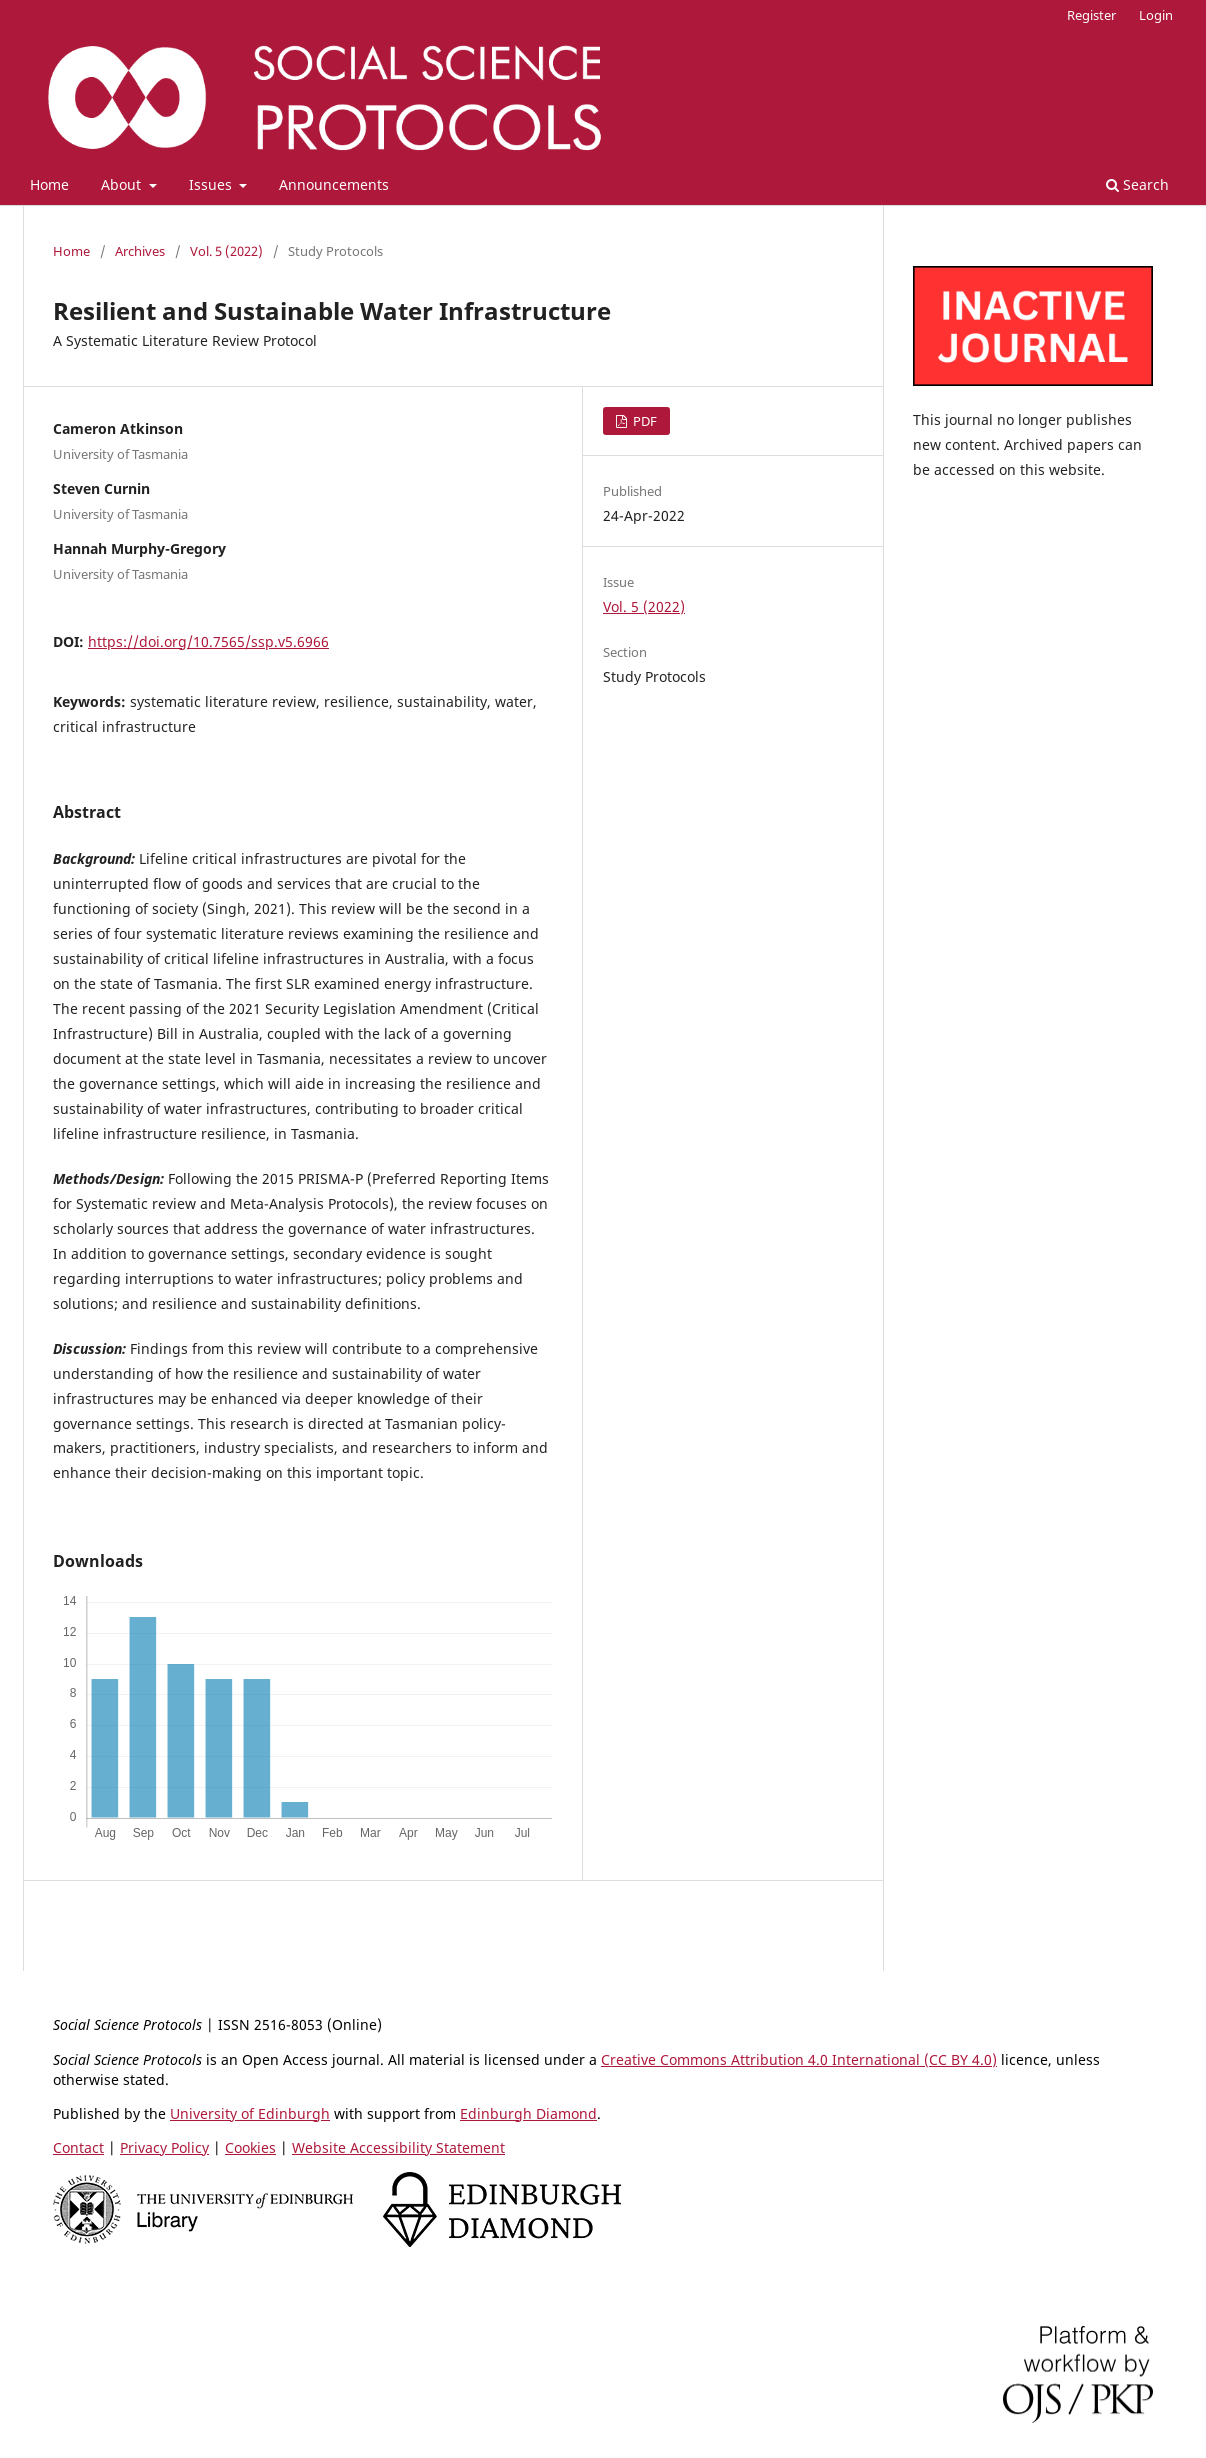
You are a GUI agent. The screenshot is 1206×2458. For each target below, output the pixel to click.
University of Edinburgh (250, 2113)
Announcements (334, 184)
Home (49, 184)
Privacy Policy (164, 2147)
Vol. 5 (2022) (226, 251)
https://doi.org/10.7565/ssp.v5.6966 (208, 641)
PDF (643, 421)
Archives (140, 251)
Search (1137, 184)
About (123, 184)
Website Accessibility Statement (398, 2147)
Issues (212, 184)
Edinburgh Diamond (528, 2113)
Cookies (250, 2147)
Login (1156, 15)
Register (1091, 15)
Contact (78, 2147)
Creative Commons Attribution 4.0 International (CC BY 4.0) (799, 2059)
